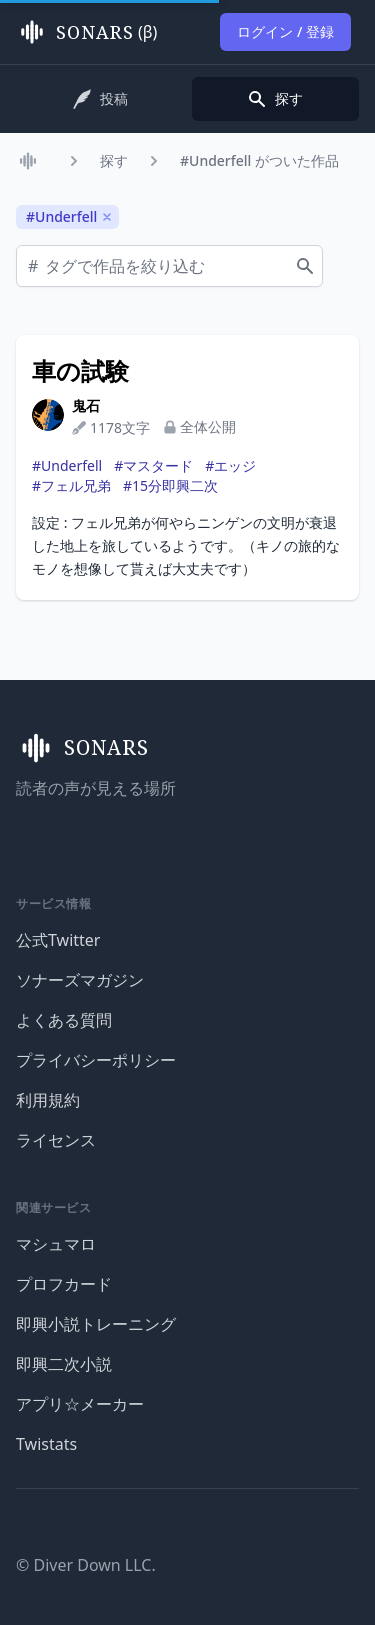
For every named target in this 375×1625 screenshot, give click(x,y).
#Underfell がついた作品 (259, 160)
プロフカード (64, 1284)
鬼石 (86, 405)
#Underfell (67, 465)
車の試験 (80, 371)
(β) (86, 32)
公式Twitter (58, 940)
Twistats (46, 1444)
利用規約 (48, 1100)
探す (114, 160)
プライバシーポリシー (96, 1060)
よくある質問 (64, 1020)
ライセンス (56, 1140)
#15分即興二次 (170, 485)
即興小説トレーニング (96, 1324)
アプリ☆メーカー (80, 1404)
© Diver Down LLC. (86, 1565)
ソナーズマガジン (80, 980)
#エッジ (230, 465)
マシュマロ (56, 1244)
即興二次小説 (64, 1364)
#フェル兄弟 (71, 485)
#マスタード (153, 465)
